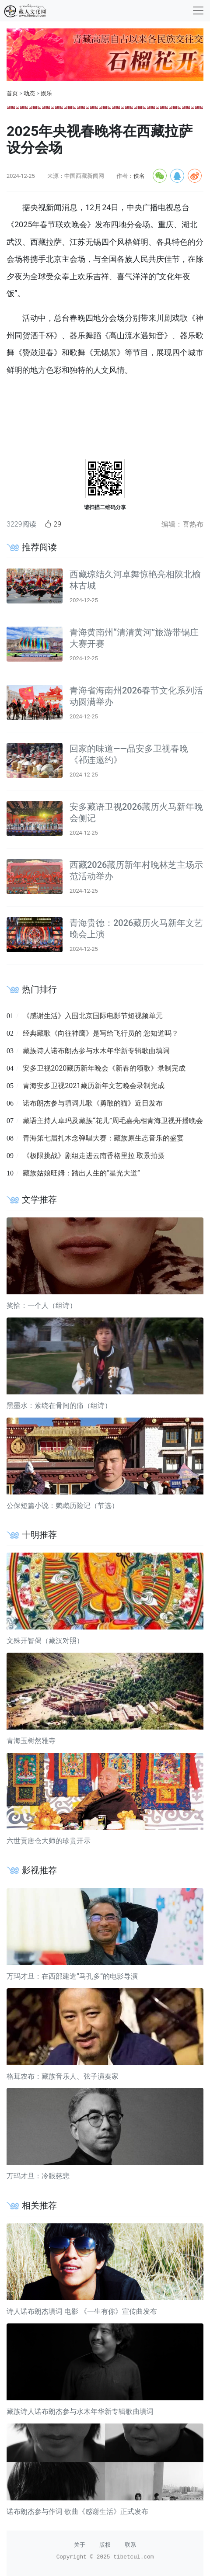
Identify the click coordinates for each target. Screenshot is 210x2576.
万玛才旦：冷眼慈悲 (38, 2176)
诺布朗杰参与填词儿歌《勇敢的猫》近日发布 (93, 1103)
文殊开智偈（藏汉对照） (45, 1640)
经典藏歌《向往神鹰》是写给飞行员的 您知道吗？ (100, 1033)
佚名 (139, 176)
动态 (29, 93)
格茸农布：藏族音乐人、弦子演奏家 (63, 2076)
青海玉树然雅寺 (31, 1741)
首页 (12, 93)
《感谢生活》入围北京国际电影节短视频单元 (93, 1016)
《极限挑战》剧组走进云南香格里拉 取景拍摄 (93, 1155)
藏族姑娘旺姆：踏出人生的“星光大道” (81, 1173)
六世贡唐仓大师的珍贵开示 (49, 1841)
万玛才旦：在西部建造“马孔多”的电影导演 (72, 1976)
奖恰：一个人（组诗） (42, 1305)
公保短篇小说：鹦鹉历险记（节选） (63, 1505)
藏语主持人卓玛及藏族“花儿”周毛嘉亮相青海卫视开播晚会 (113, 1120)
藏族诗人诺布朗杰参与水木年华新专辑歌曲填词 (96, 1051)
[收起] (198, 10)
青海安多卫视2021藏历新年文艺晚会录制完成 (93, 1086)
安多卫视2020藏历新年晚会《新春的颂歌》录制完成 (104, 1068)
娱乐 (46, 93)
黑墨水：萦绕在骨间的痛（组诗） (59, 1405)
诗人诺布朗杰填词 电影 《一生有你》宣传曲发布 (82, 2311)
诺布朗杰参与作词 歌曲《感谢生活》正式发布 (77, 2511)
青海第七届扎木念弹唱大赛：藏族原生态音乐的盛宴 (103, 1138)
